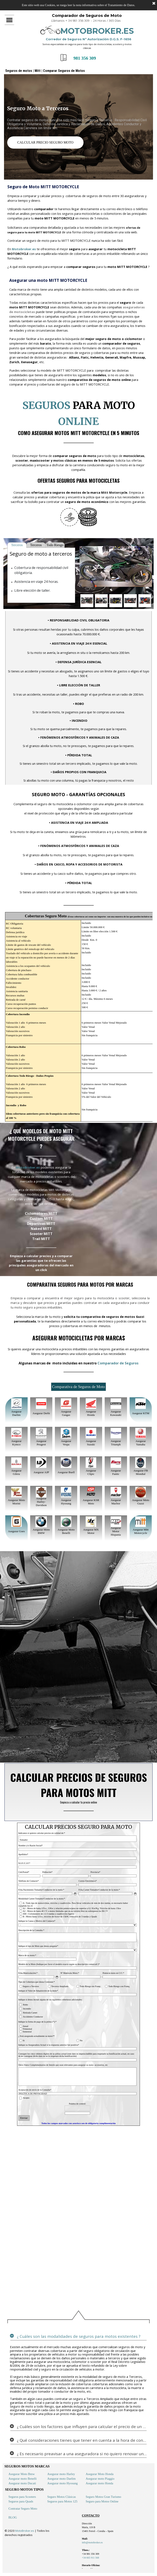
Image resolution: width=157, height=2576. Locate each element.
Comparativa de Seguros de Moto (78, 1386)
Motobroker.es (24, 249)
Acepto (26, 2098)
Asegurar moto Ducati (22, 2483)
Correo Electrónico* (87, 1881)
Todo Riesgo (55, 545)
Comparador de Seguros (117, 1363)
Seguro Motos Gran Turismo (103, 2496)
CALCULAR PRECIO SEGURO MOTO (45, 142)
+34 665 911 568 (90, 2557)
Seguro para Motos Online (102, 2501)
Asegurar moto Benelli (22, 2478)
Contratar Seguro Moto (22, 2508)
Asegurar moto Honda (99, 2483)
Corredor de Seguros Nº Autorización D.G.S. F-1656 (88, 39)
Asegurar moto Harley (61, 2474)
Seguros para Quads (20, 2501)
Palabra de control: (77, 2104)
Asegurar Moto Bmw (21, 2474)
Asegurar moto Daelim (61, 2478)
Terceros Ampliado (36, 545)
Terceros (17, 545)
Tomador (77, 1840)
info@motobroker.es (92, 2542)
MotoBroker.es (28, 1167)
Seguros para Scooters (22, 2496)
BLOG (12, 2517)
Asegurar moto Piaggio (100, 2478)
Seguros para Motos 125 (62, 2501)
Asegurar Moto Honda (100, 2474)
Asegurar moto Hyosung (62, 2483)
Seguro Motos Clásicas (61, 2496)
